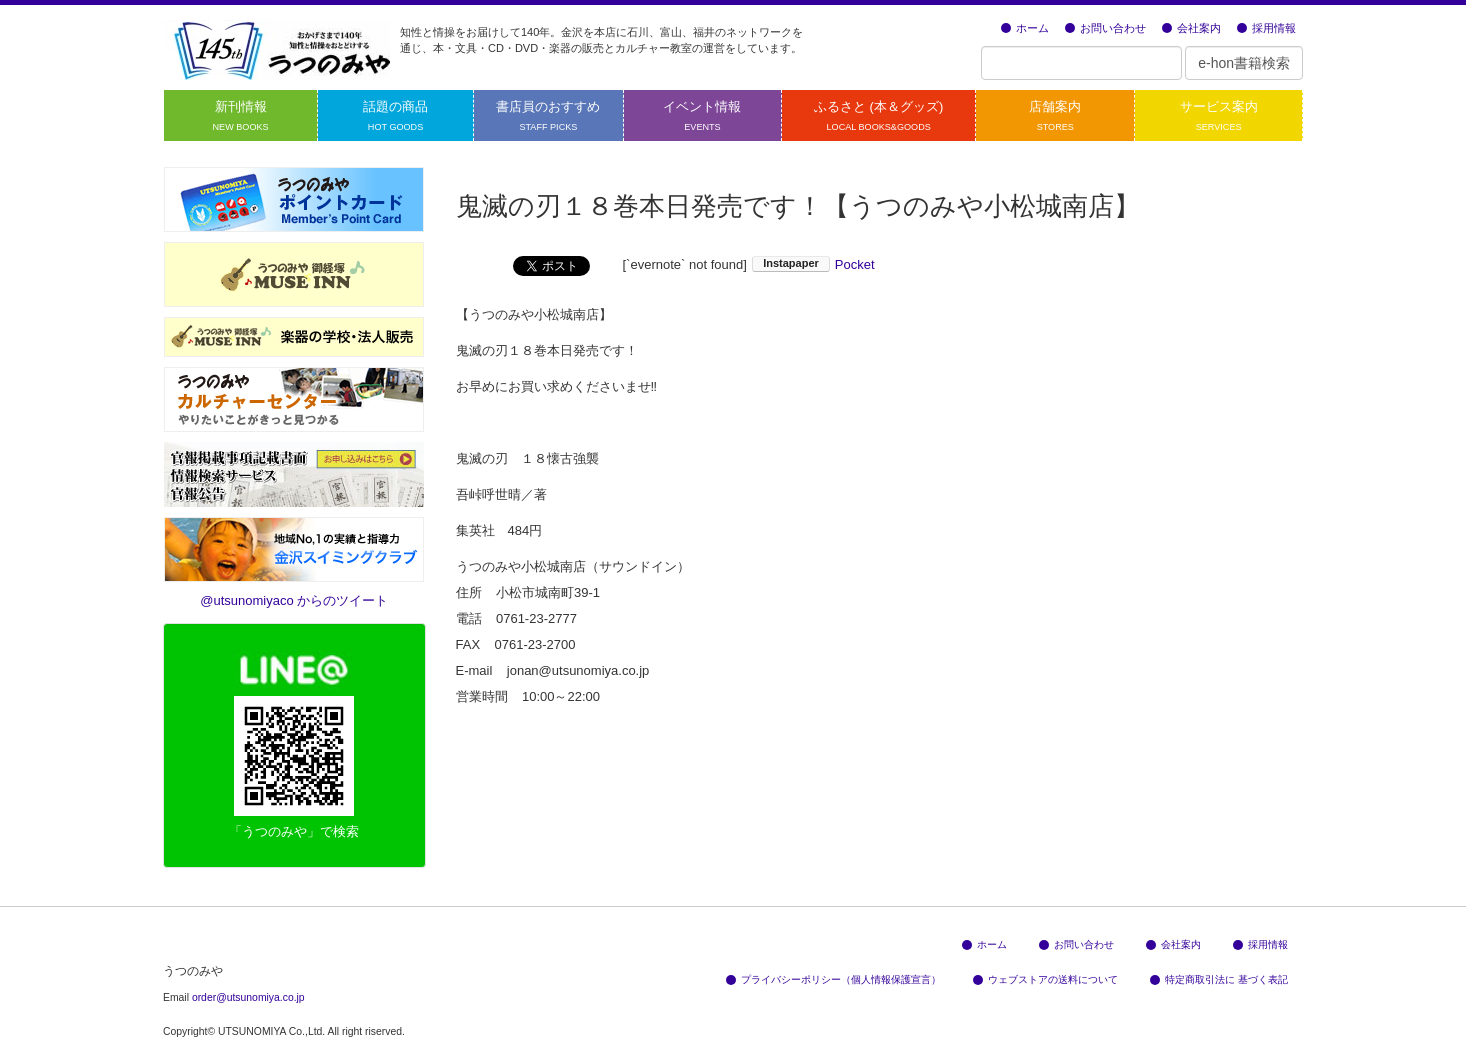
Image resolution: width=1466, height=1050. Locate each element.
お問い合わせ (1105, 28)
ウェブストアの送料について (1045, 979)
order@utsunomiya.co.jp (248, 997)
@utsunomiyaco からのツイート (294, 600)
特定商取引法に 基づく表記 (1219, 979)
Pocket (855, 264)
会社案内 (1191, 28)
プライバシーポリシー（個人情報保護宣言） (833, 979)
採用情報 (1266, 28)
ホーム (1025, 28)
